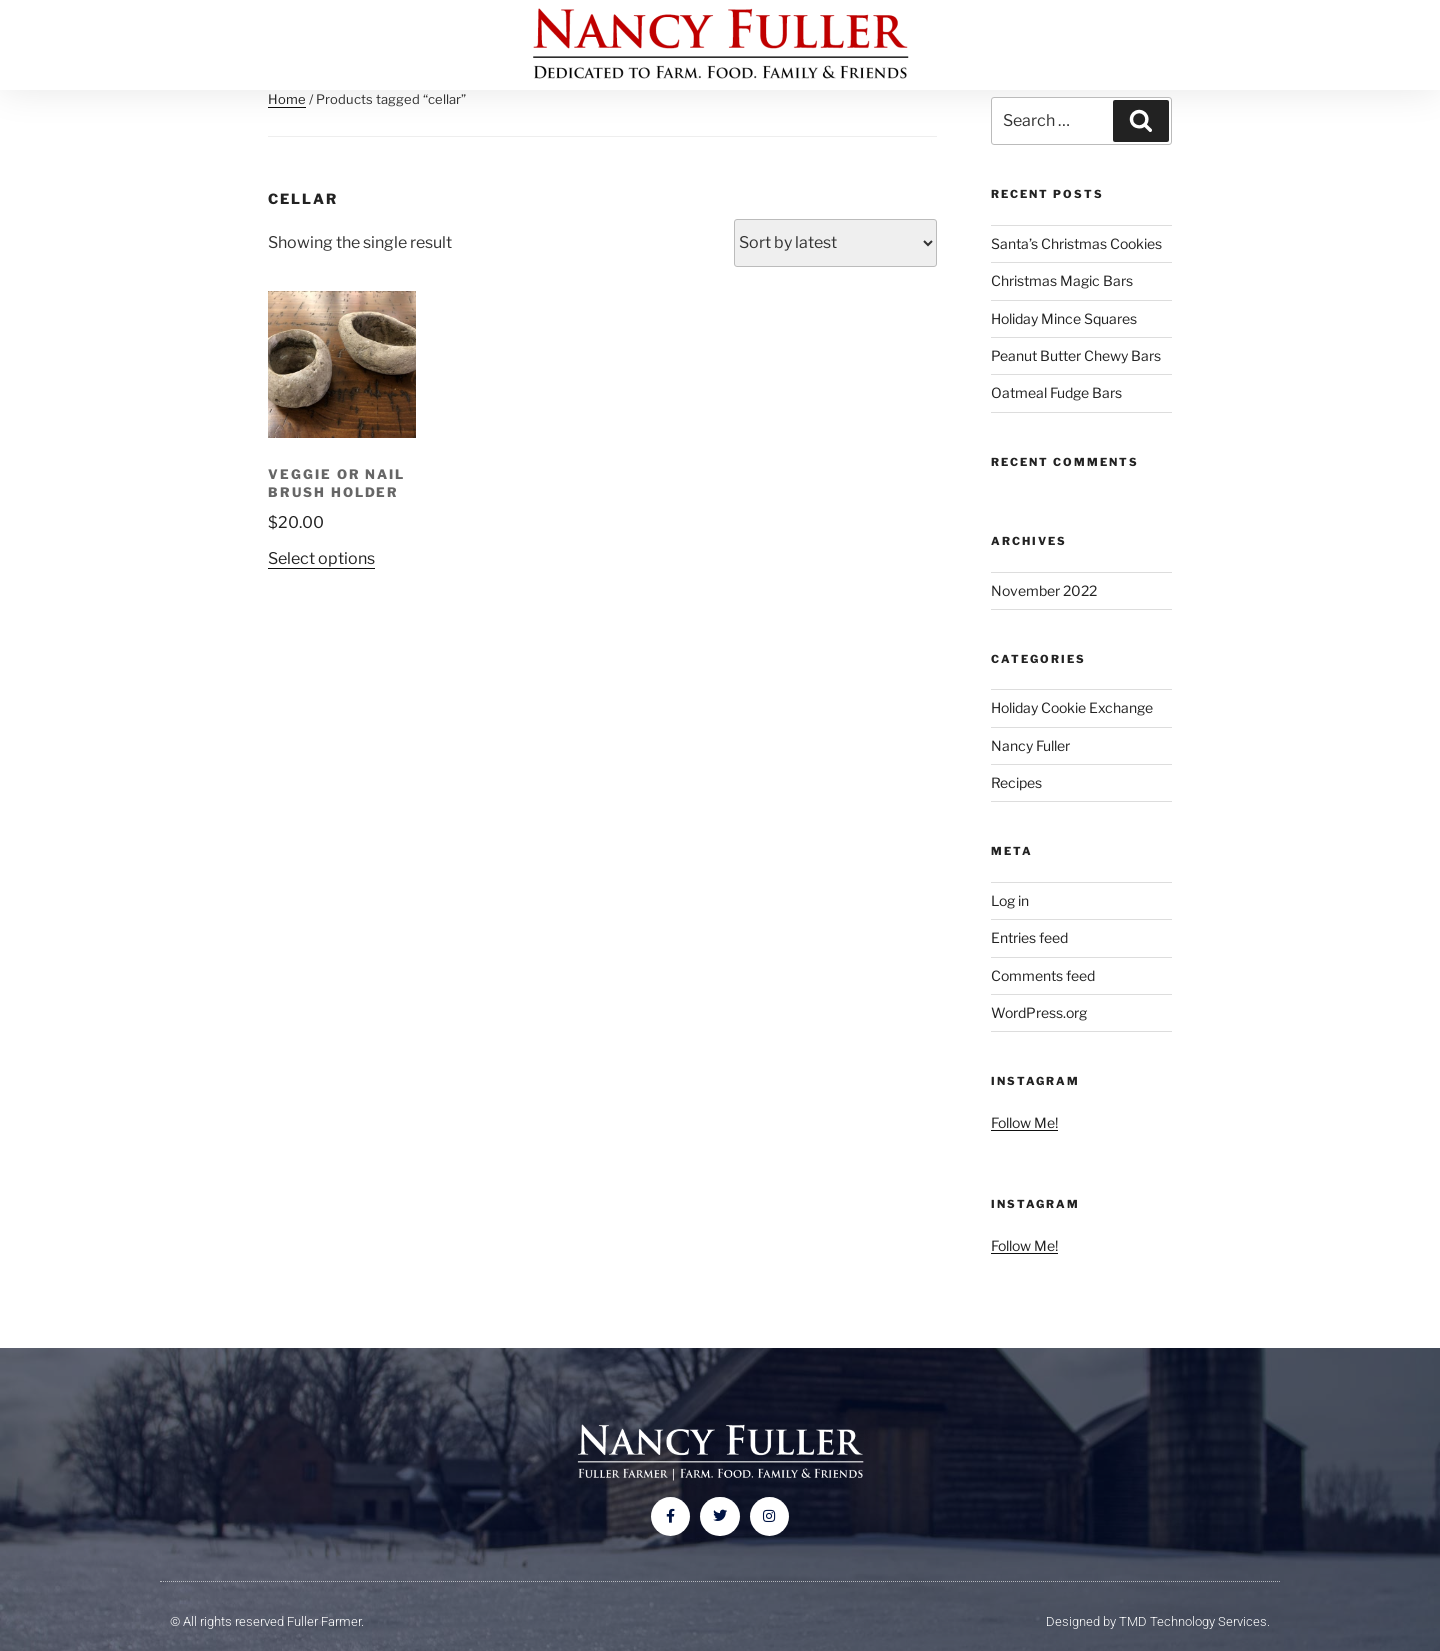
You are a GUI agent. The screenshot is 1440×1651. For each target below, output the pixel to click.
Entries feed (1029, 937)
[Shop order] (835, 243)
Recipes (1016, 782)
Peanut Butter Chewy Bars (1076, 355)
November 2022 (1044, 590)
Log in (1010, 900)
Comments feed (1043, 975)
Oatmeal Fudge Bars (1056, 392)
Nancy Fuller (1030, 745)
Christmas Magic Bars (1062, 280)
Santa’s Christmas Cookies (1076, 243)
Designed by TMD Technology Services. (1158, 1621)
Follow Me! (1024, 1122)
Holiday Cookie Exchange (1072, 707)
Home (287, 99)
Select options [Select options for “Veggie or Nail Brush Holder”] (321, 558)
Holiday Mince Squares (1064, 318)
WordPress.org (1039, 1012)
